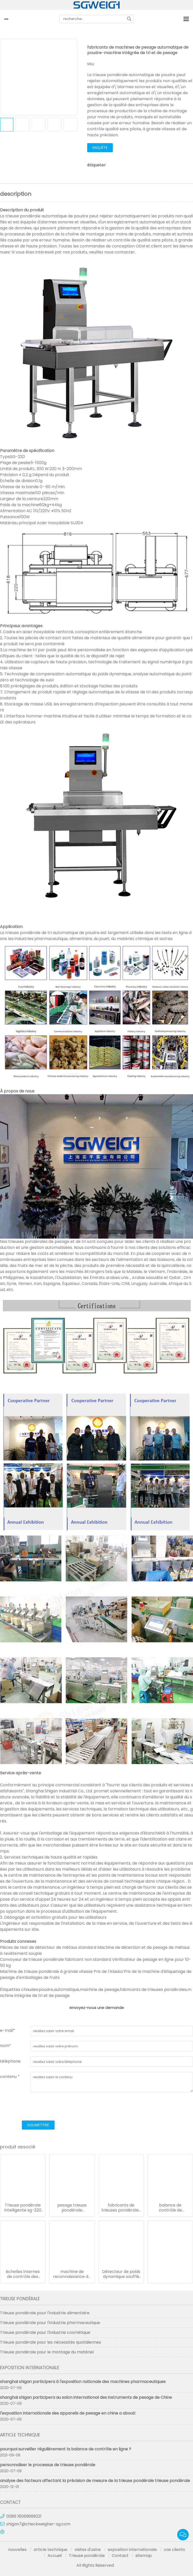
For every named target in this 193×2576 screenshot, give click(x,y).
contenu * (10, 2076)
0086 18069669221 (23, 2516)
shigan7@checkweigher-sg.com (38, 2524)
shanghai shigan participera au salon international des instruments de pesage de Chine (86, 2397)
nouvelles (17, 2549)
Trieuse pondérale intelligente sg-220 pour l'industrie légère (22, 2208)
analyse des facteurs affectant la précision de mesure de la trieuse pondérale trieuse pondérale (95, 2480)
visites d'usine (87, 2549)
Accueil (54, 2555)
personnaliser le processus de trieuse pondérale (47, 2465)
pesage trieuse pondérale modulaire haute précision (72, 2208)
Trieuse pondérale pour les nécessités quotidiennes (50, 2342)
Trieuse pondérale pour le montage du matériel (47, 2352)
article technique (50, 2549)
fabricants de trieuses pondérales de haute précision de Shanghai (121, 2208)
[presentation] (38, 2107)
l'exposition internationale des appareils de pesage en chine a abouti (67, 2413)
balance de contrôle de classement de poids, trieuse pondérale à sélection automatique (170, 2208)
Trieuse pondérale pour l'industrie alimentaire (44, 2313)
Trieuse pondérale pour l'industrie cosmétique (45, 2332)
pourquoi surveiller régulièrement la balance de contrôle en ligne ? (65, 2449)
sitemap (143, 2555)
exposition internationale (132, 2549)
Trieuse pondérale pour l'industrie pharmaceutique (50, 2323)
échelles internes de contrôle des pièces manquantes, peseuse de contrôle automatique (23, 2274)
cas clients (174, 2549)
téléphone (10, 2061)
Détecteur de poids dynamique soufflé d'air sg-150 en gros (121, 2274)
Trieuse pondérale (87, 2555)
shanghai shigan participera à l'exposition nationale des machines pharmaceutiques (83, 2381)
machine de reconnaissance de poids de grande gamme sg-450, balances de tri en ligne (72, 2274)
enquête (100, 147)
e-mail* (7, 2030)
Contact (120, 2555)
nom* (5, 2046)
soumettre (38, 2125)
